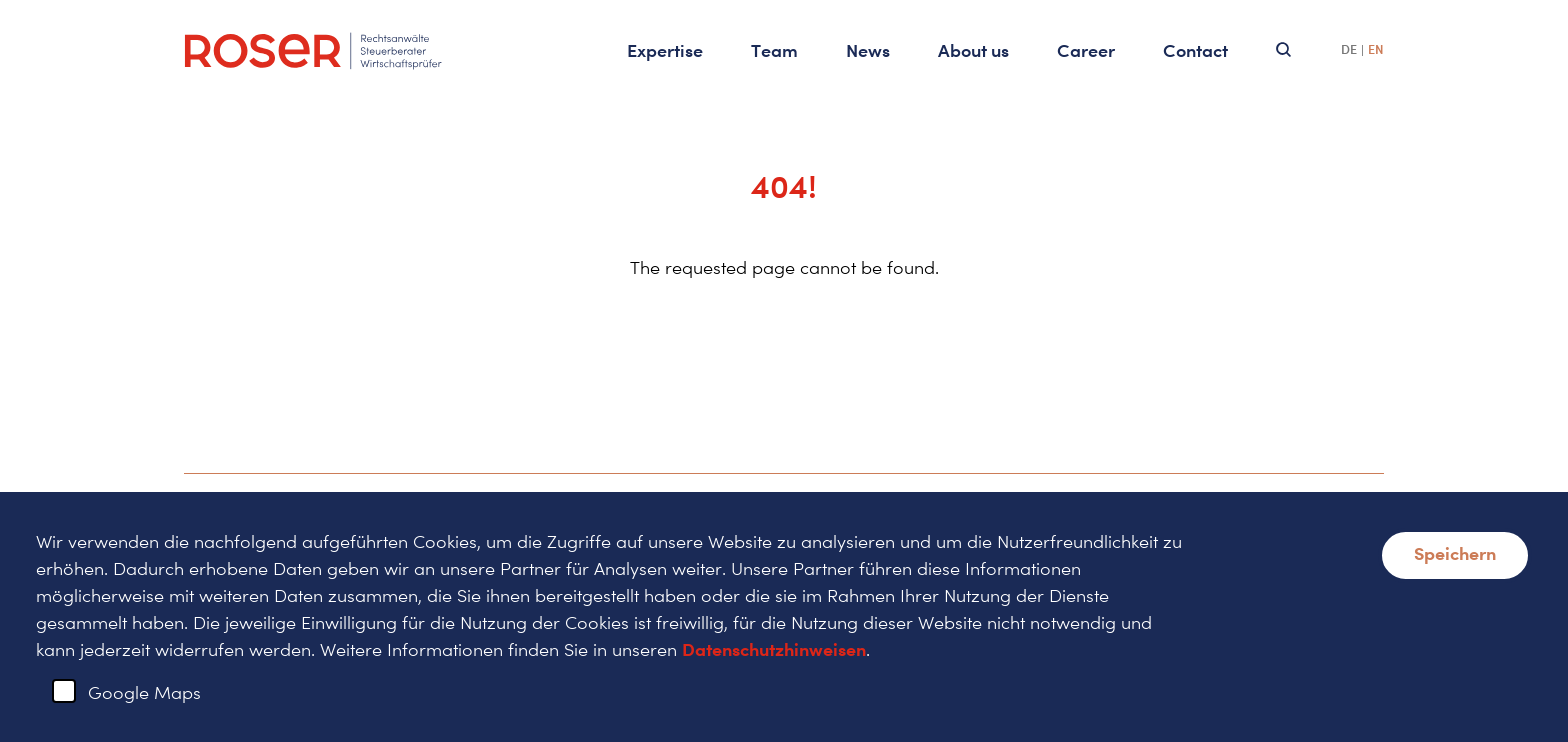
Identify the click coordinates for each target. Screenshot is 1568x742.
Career (1086, 50)
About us (973, 50)
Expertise (665, 50)
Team (774, 50)
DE (1349, 49)
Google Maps (144, 692)
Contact (1195, 50)
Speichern (1455, 553)
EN (1376, 49)
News (868, 50)
